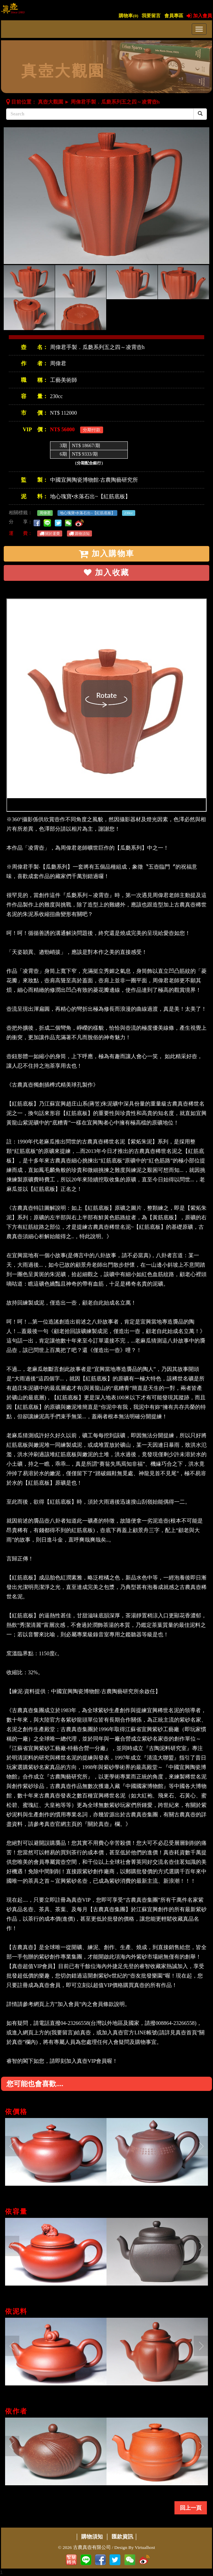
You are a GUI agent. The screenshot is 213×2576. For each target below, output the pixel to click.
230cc (128, 513)
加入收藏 (106, 572)
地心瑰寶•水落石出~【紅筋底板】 (90, 496)
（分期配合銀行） (89, 463)
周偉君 (58, 363)
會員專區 (173, 15)
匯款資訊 (122, 2536)
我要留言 (151, 15)
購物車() (128, 15)
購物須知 (79, 533)
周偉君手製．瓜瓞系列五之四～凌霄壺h (115, 102)
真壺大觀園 (50, 102)
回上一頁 (191, 2508)
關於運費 (50, 533)
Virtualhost (145, 2547)
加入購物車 (106, 553)
